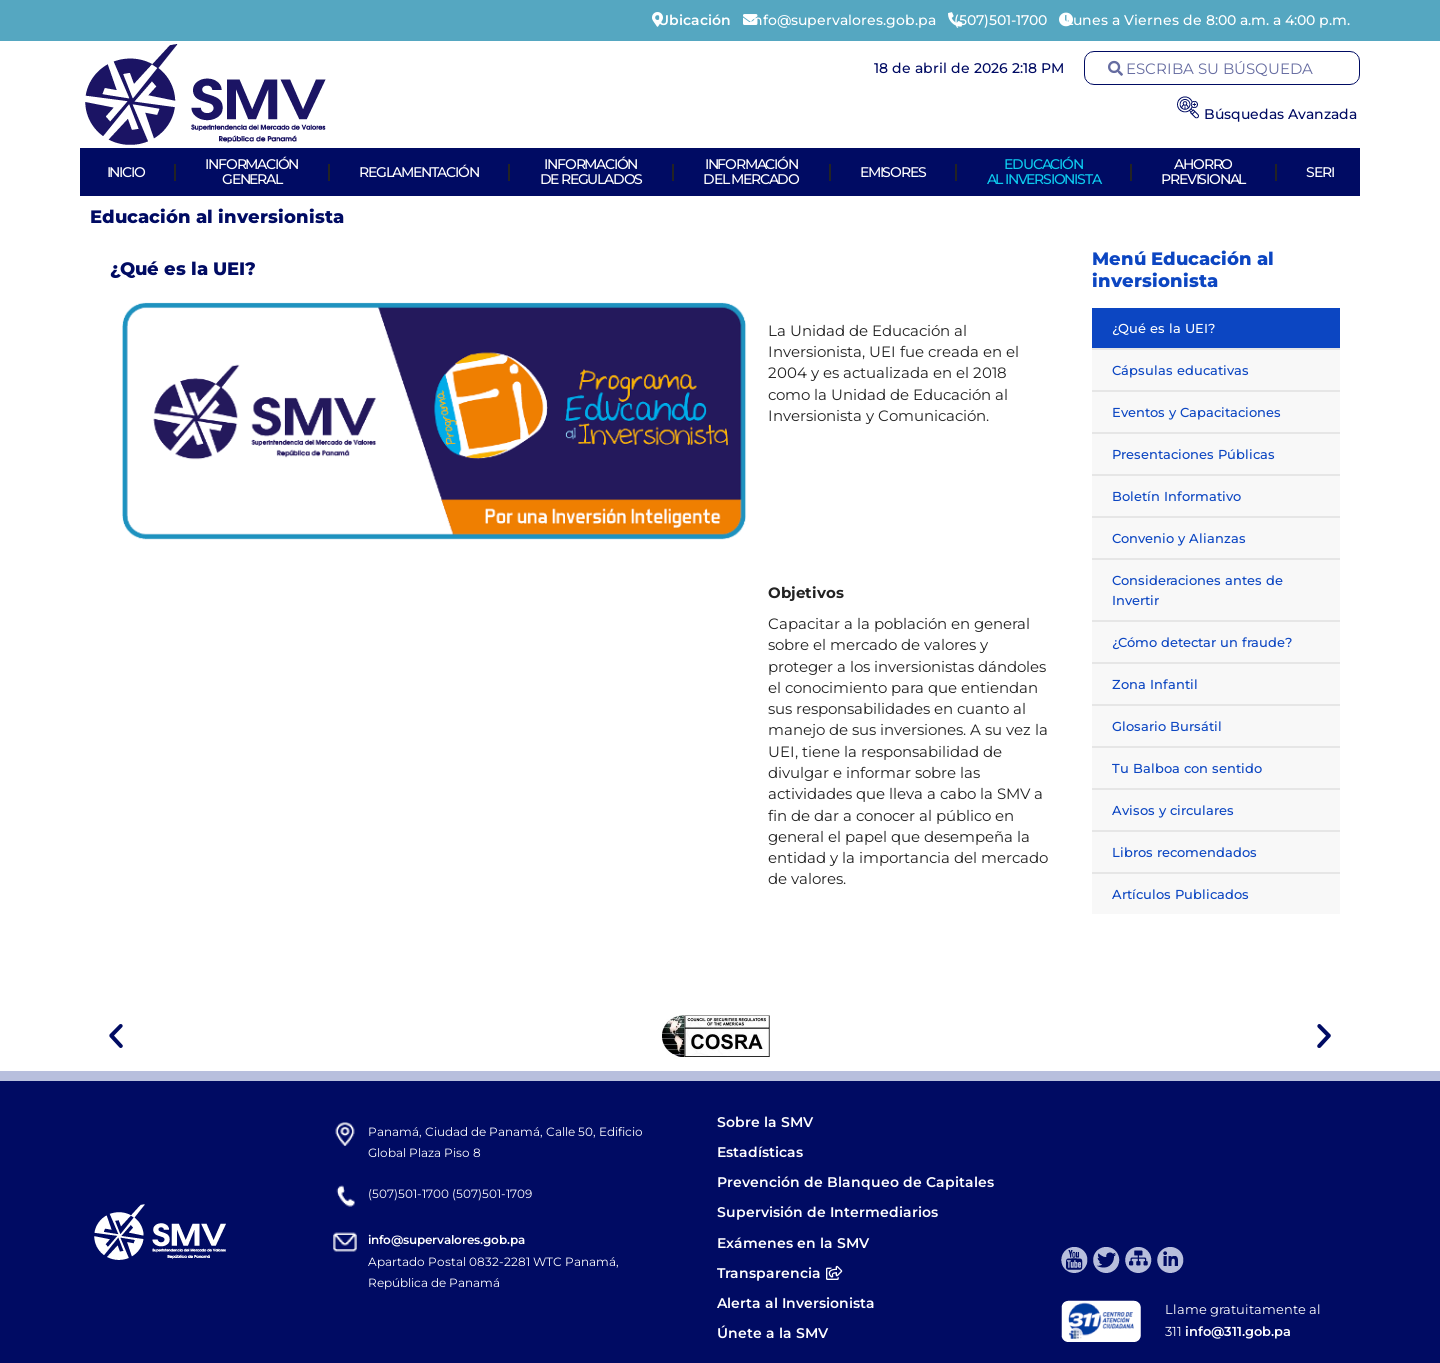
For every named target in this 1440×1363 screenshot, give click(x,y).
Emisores (892, 172)
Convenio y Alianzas (1179, 538)
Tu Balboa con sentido (1187, 768)
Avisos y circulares (1173, 810)
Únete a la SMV (772, 1333)
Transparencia (780, 1273)
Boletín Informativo (1176, 496)
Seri (1319, 172)
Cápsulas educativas (1180, 370)
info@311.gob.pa (1238, 1331)
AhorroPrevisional (1203, 171)
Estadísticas (762, 1152)
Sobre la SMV (765, 1122)
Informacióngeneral (251, 171)
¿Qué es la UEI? (1163, 328)
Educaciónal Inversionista (1044, 171)
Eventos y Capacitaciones (1196, 412)
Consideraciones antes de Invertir (1197, 590)
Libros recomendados (1184, 852)
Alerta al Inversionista (796, 1303)
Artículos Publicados (1180, 894)
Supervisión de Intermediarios (827, 1212)
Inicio (126, 172)
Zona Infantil (1155, 684)
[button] (116, 1036)
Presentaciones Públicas (1193, 454)
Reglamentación (418, 172)
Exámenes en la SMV (793, 1243)
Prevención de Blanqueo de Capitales (855, 1182)
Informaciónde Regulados (591, 171)
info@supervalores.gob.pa (446, 1239)
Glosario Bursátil (1167, 726)
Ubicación (694, 20)
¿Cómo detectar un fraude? (1202, 642)
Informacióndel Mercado (751, 171)
